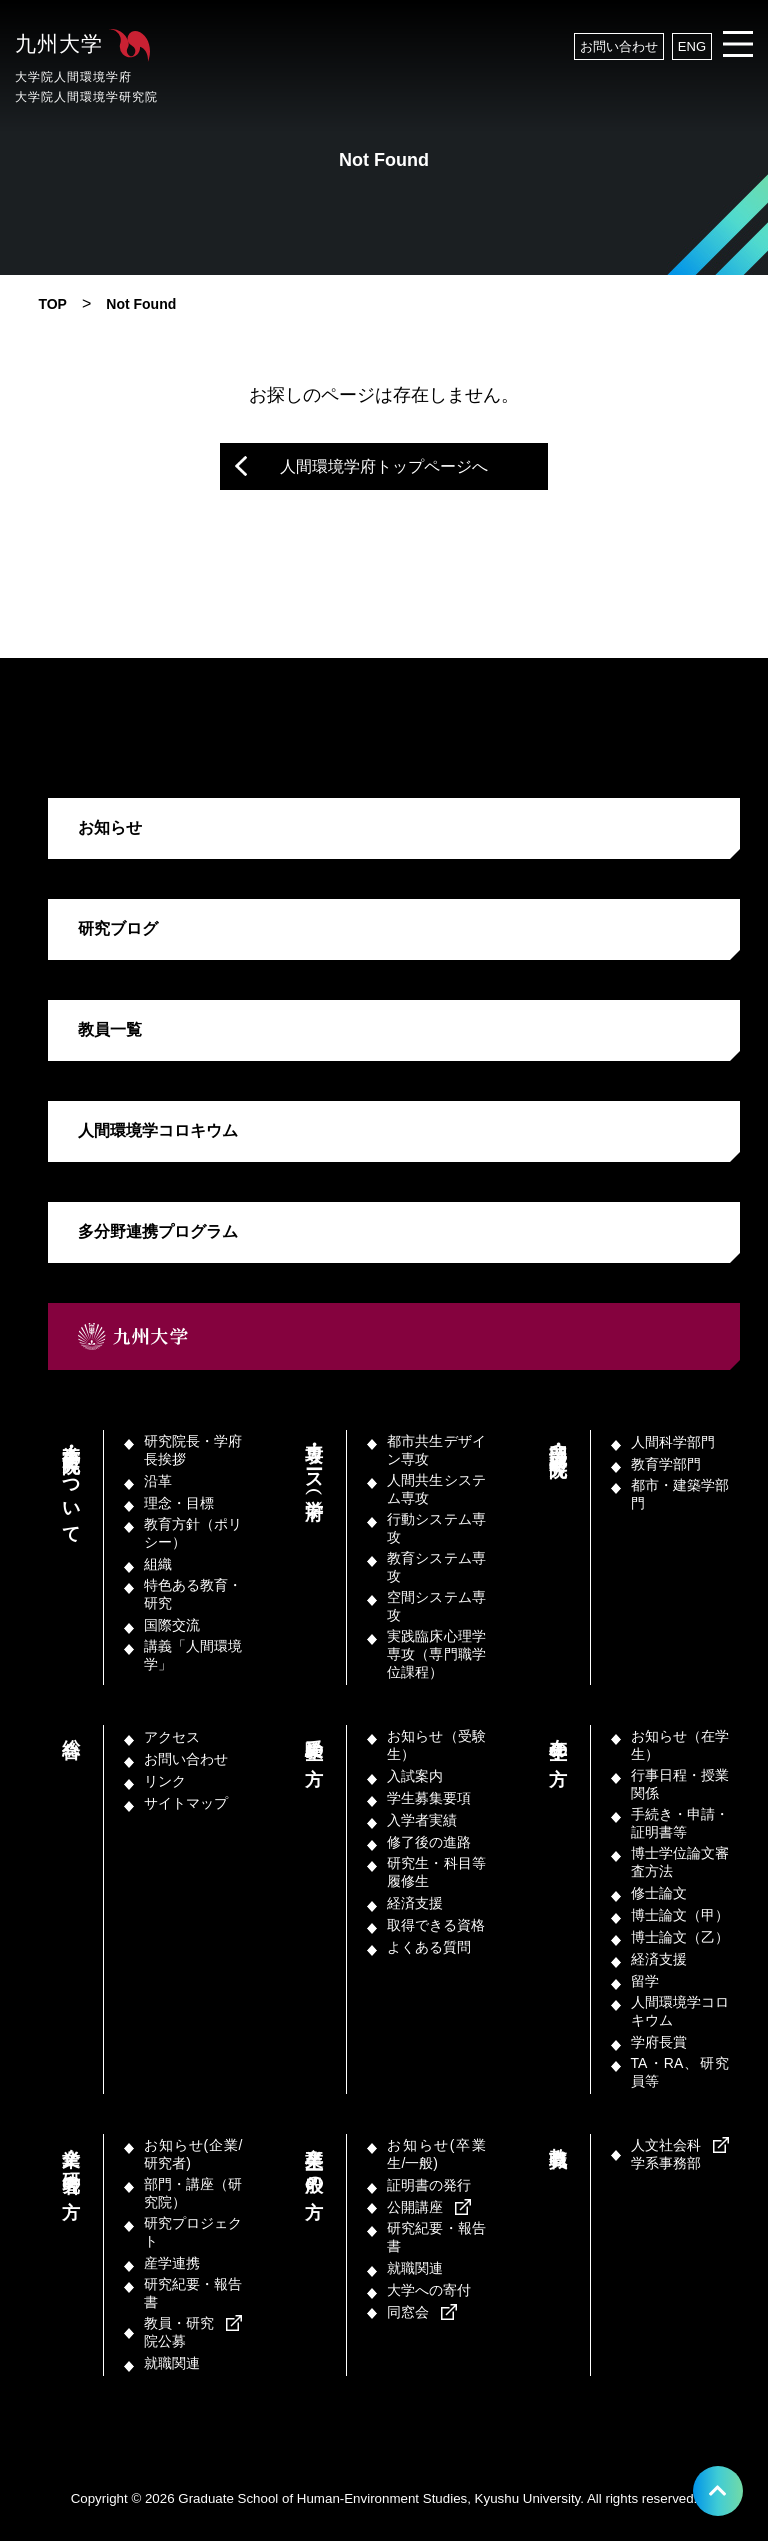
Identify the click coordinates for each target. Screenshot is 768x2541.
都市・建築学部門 (680, 1494)
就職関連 (172, 2363)
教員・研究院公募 (179, 2332)
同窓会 (408, 2312)
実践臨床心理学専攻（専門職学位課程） (436, 1654)
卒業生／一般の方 (314, 2161)
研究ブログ (118, 928)
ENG (692, 46)
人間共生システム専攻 (436, 1489)
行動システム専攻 (436, 1528)
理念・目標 (179, 1503)
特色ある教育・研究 (193, 1594)
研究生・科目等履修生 (436, 1872)
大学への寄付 (429, 2290)
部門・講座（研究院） (558, 1440)
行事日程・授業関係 (680, 1784)
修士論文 (659, 1893)
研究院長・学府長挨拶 (193, 1450)
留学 (645, 1981)
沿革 (158, 1481)
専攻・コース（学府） (314, 1461)
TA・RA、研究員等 (680, 2072)
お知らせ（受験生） (436, 1745)
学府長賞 (659, 2042)
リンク (165, 1781)
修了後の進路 (429, 1842)
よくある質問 (429, 1947)
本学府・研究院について (71, 1483)
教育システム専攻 (436, 1567)
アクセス (172, 1737)
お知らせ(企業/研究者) (193, 2154)
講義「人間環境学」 (193, 1655)
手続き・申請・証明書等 (680, 1823)
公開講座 (415, 2207)
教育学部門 (666, 1464)
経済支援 (415, 1903)
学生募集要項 (429, 1798)
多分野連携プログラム (158, 1231)
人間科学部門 (673, 1442)
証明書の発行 (429, 2185)
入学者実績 (422, 1820)
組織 (158, 1564)
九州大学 (90, 69)
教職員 (558, 2137)
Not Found (141, 304)
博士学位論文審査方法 (680, 1862)
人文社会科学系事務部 (666, 2154)
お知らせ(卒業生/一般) (436, 2154)
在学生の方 (558, 1740)
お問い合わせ (619, 46)
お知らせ (110, 827)
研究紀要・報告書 (193, 2293)
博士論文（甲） (680, 1915)
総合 (71, 1727)
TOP (52, 304)
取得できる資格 (436, 1925)
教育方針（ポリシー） (193, 1533)
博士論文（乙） (680, 1937)
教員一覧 (110, 1029)
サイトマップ (186, 1803)
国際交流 (172, 1625)
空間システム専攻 (436, 1606)
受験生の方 (314, 1740)
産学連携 (172, 2263)
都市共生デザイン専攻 (436, 1450)
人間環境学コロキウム (158, 1130)
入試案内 (415, 1776)
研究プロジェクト (193, 2232)
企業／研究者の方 (71, 2161)
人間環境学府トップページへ (384, 466)
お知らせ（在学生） (680, 1745)
